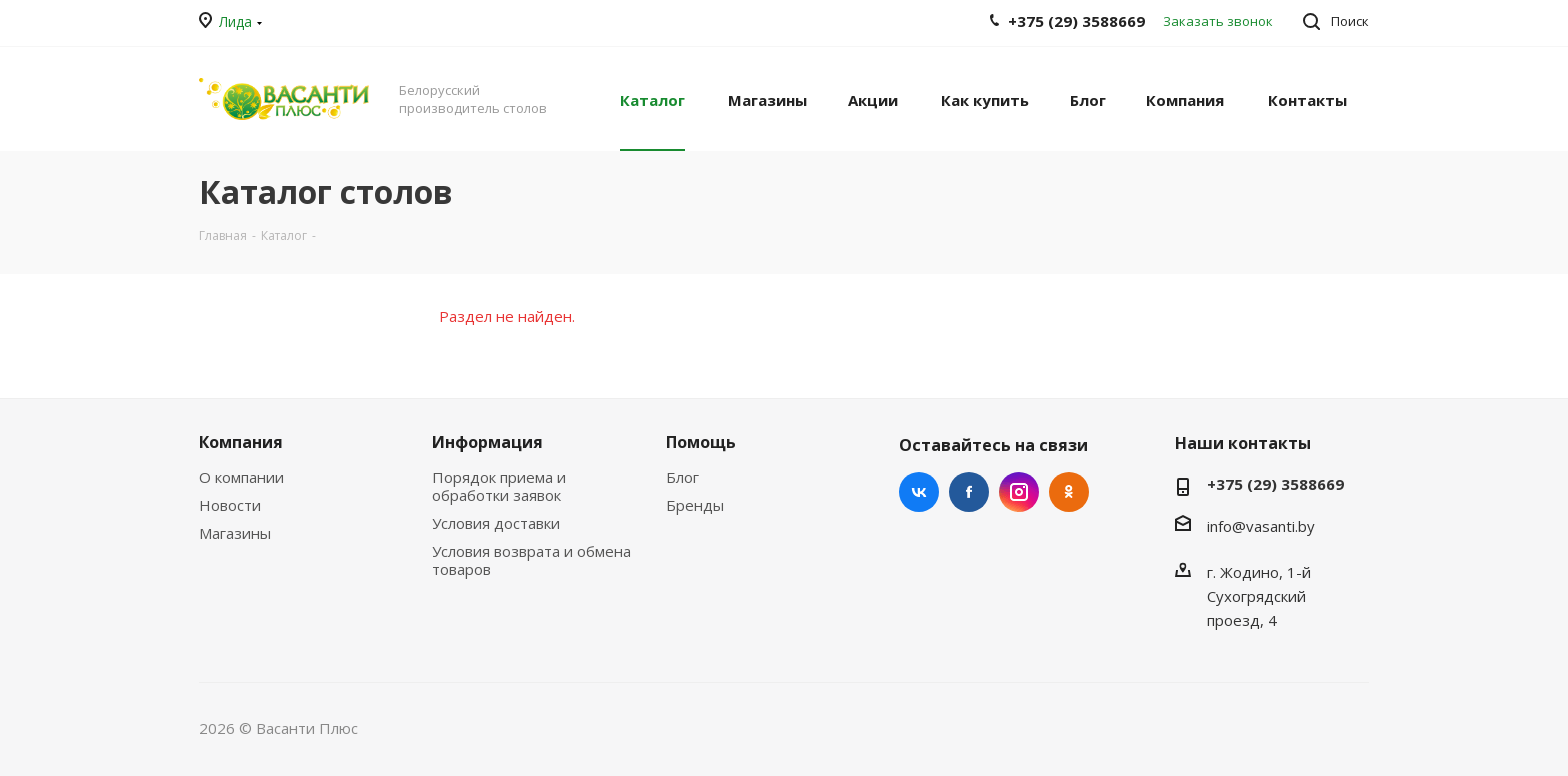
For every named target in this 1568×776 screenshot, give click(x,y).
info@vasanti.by (1261, 526)
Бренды (695, 505)
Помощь (701, 442)
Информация (487, 442)
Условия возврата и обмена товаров (531, 560)
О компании (241, 477)
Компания (241, 442)
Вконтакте (919, 492)
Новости (230, 505)
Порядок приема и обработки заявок (499, 486)
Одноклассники (1069, 492)
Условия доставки (496, 523)
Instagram (1019, 492)
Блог (682, 477)
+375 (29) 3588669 (1275, 484)
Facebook (969, 492)
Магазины (235, 533)
